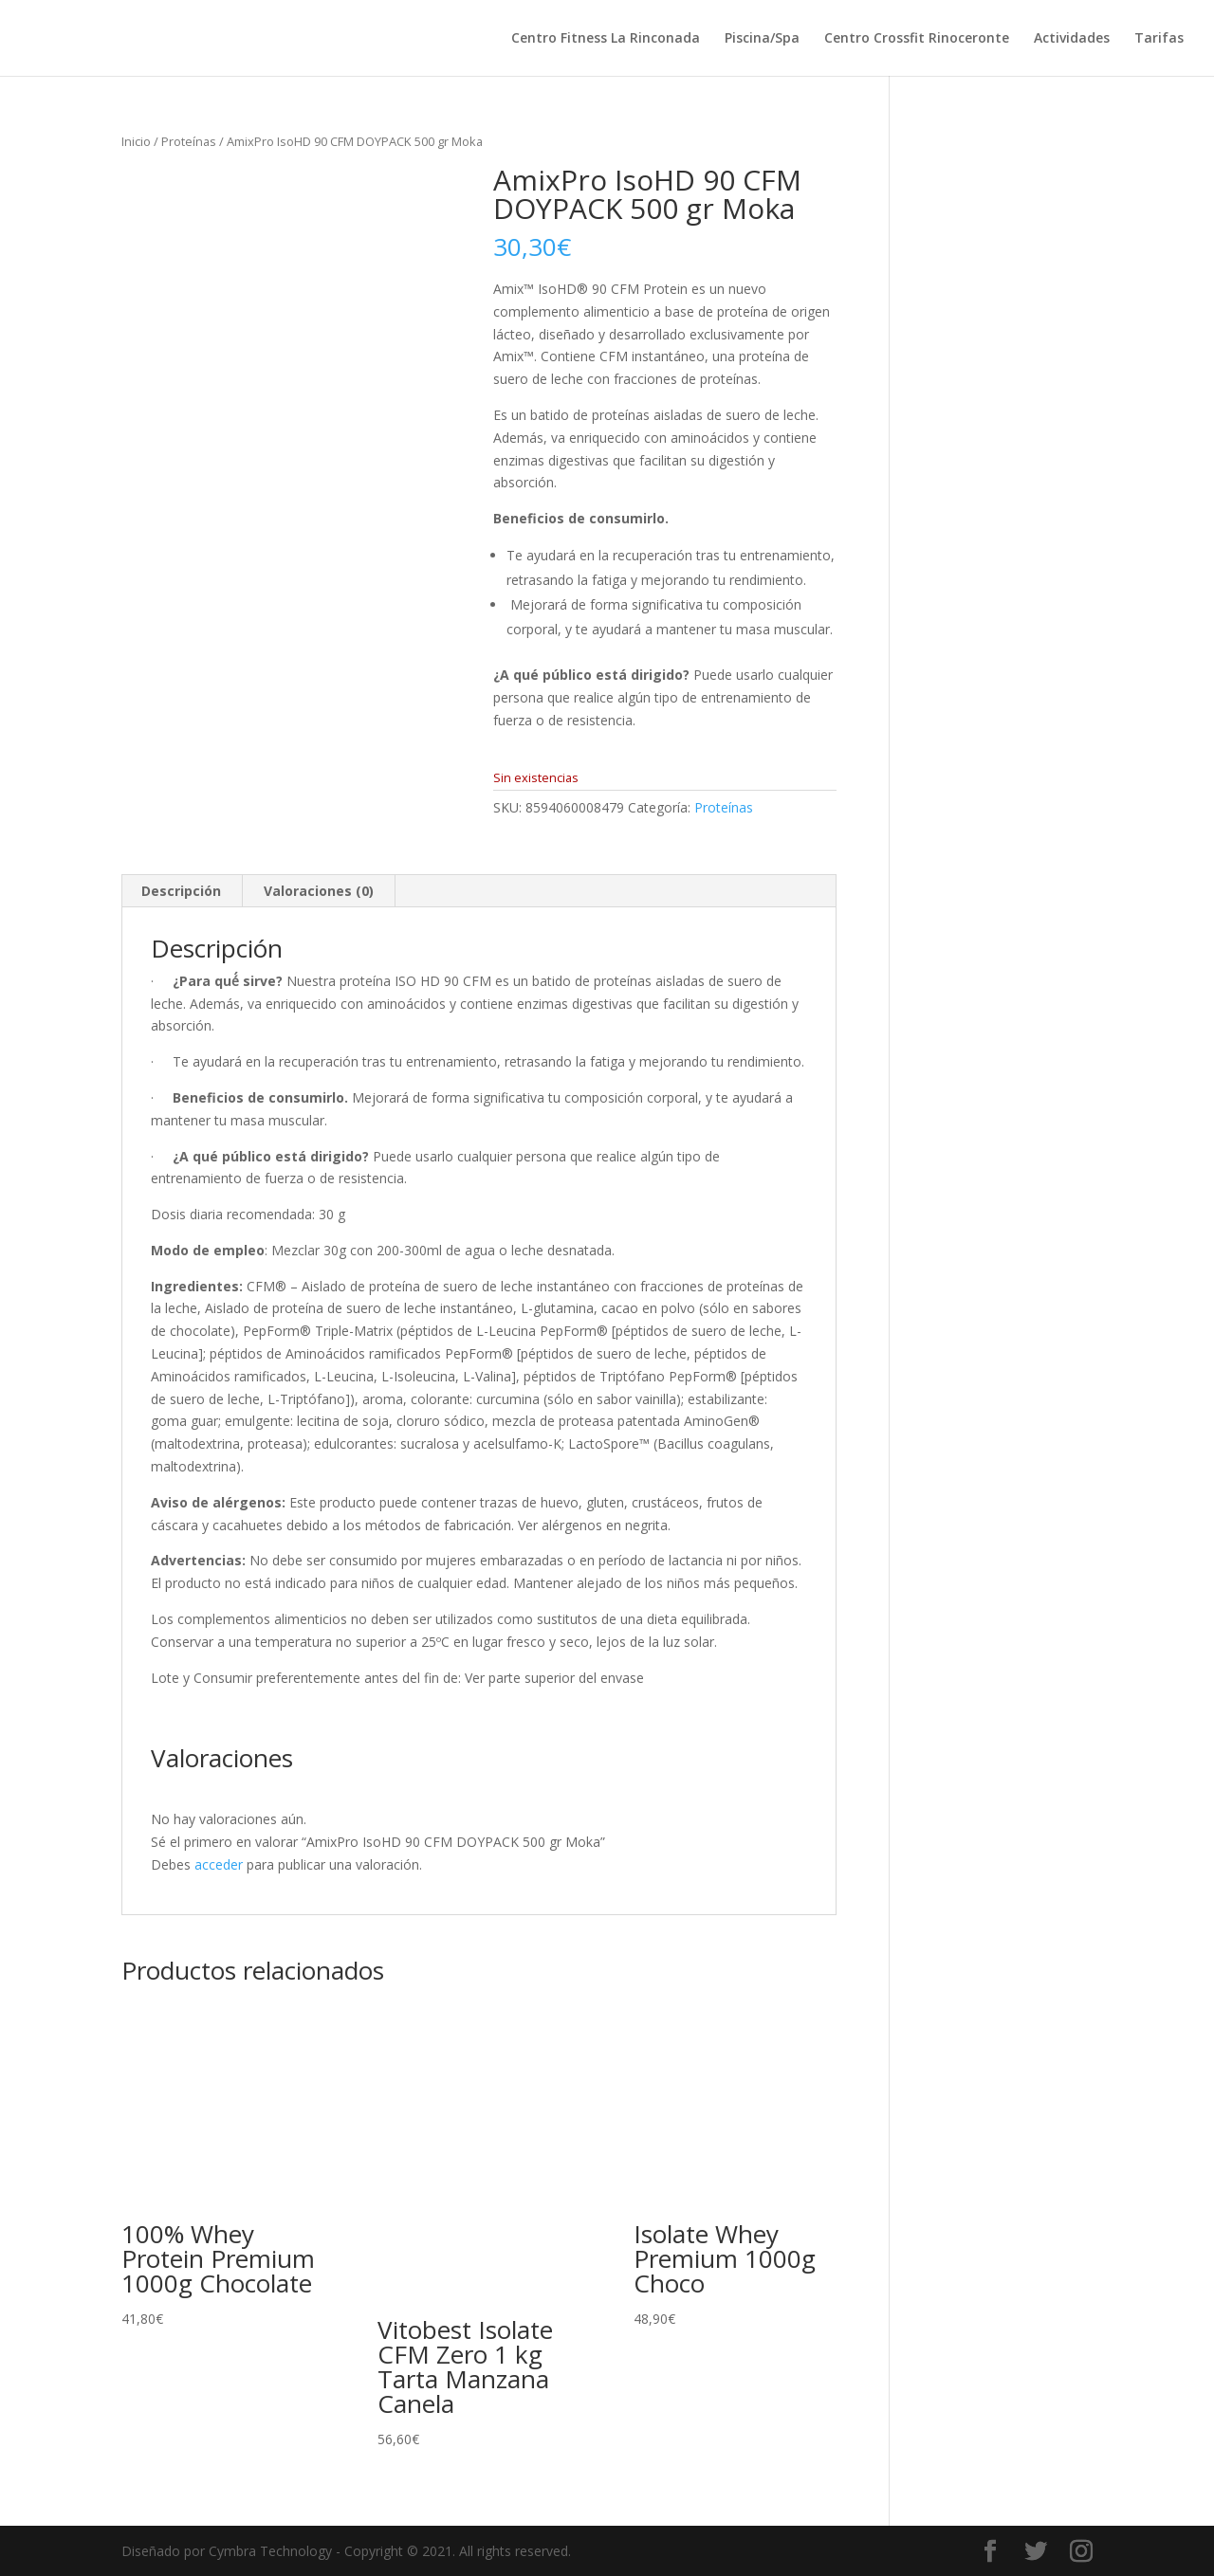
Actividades (1072, 38)
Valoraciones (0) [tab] (319, 891)
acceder (218, 1864)
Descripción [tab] (181, 891)
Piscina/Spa (762, 38)
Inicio (136, 141)
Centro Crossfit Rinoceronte (916, 38)
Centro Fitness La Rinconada (605, 38)
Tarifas (1159, 38)
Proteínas (188, 141)
